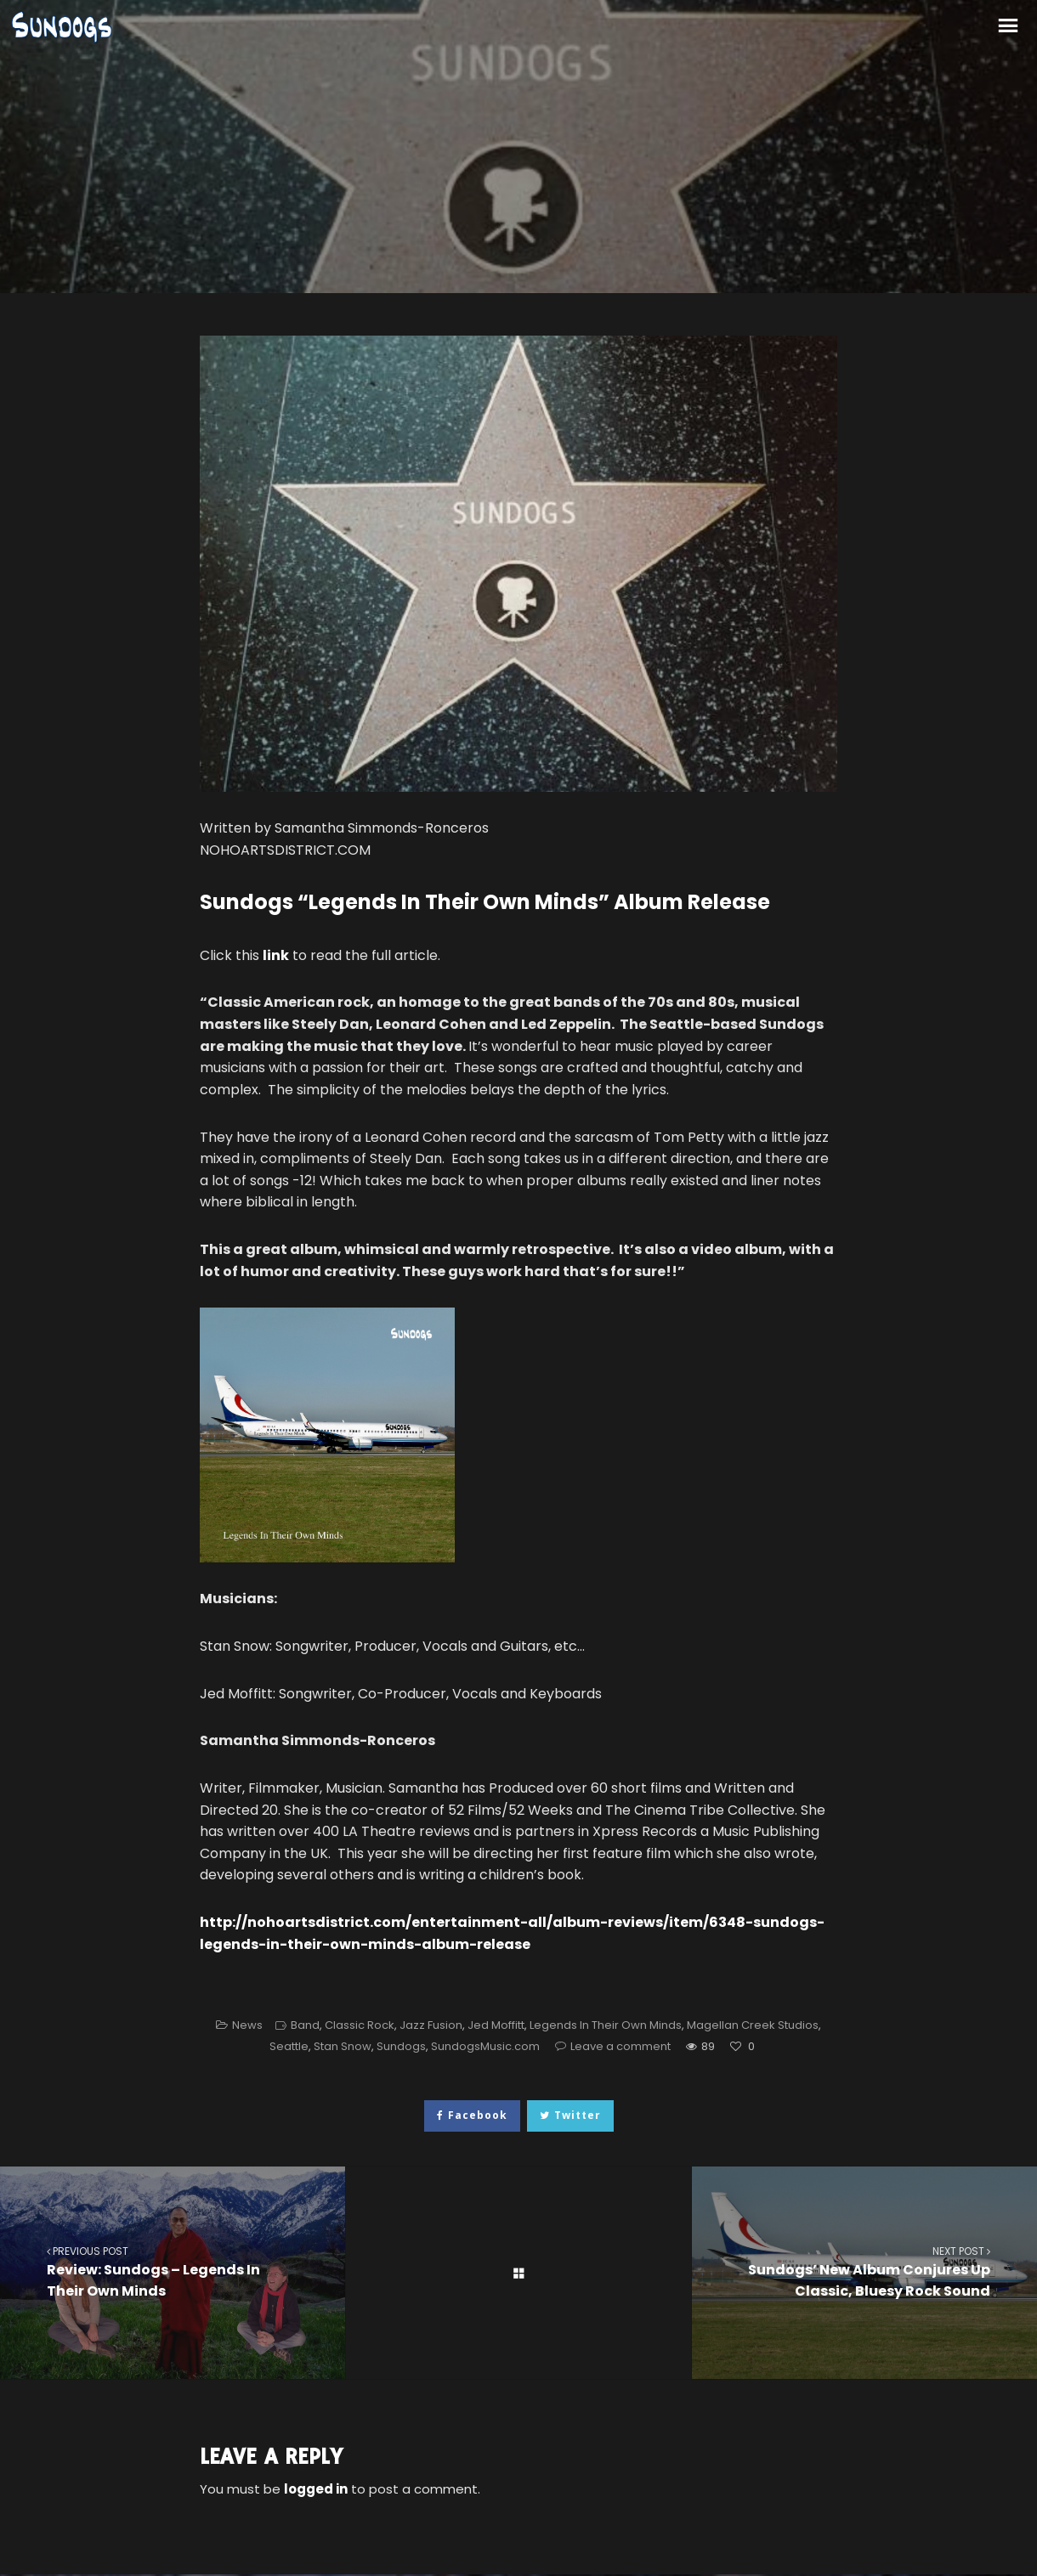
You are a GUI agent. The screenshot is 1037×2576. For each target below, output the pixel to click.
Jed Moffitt (496, 2025)
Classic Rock (359, 2025)
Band (305, 2025)
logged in (316, 2489)
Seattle (289, 2046)
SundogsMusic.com (485, 2046)
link (276, 955)
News (247, 2025)
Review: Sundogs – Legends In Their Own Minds (172, 2272)
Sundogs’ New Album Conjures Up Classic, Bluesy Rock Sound (864, 2272)
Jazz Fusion (431, 2025)
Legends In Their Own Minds (606, 2025)
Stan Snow (342, 2046)
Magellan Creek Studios (753, 2025)
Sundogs (401, 2046)
